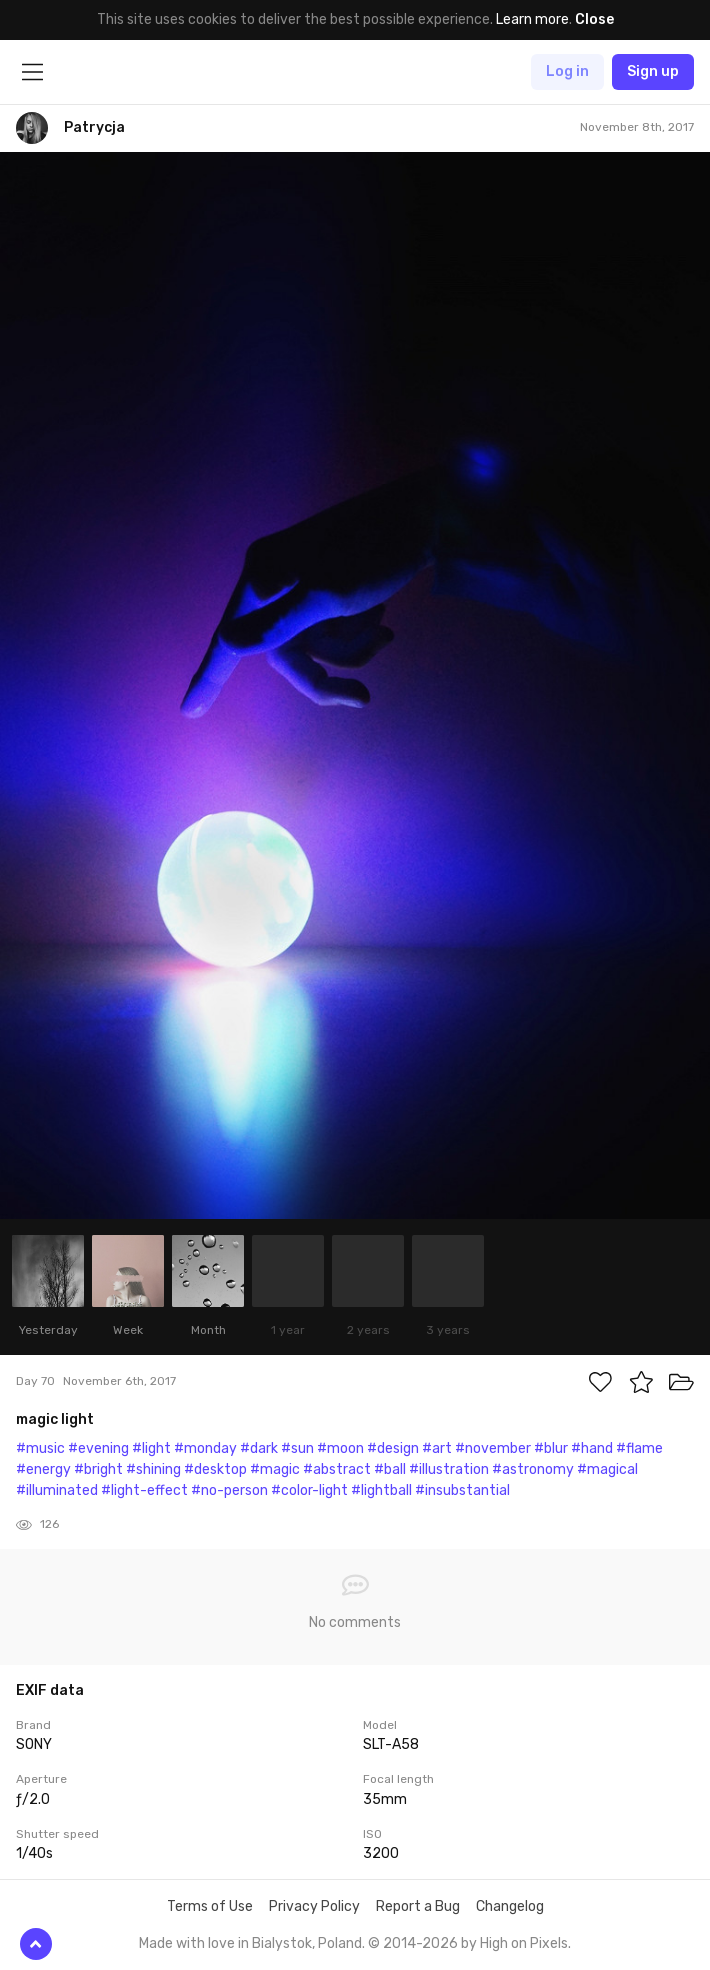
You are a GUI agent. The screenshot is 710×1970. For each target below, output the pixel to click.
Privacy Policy (314, 1906)
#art (437, 1448)
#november (493, 1448)
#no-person (229, 1490)
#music (40, 1448)
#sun (297, 1448)
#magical (607, 1469)
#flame (639, 1448)
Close (594, 19)
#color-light (309, 1490)
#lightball (381, 1490)
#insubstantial (462, 1490)
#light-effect (144, 1490)
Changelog (510, 1906)
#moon (340, 1448)
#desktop (215, 1469)
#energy (43, 1469)
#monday (205, 1448)
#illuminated (57, 1490)
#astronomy (533, 1469)
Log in (567, 71)
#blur (551, 1448)
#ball (390, 1469)
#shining (153, 1469)
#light (151, 1448)
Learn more (532, 19)
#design (393, 1448)
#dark (259, 1448)
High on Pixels (524, 1943)
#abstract (337, 1469)
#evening (98, 1448)
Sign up (653, 71)
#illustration (449, 1469)
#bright (98, 1469)
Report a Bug (418, 1906)
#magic (275, 1469)
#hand (592, 1448)
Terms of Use (210, 1906)
